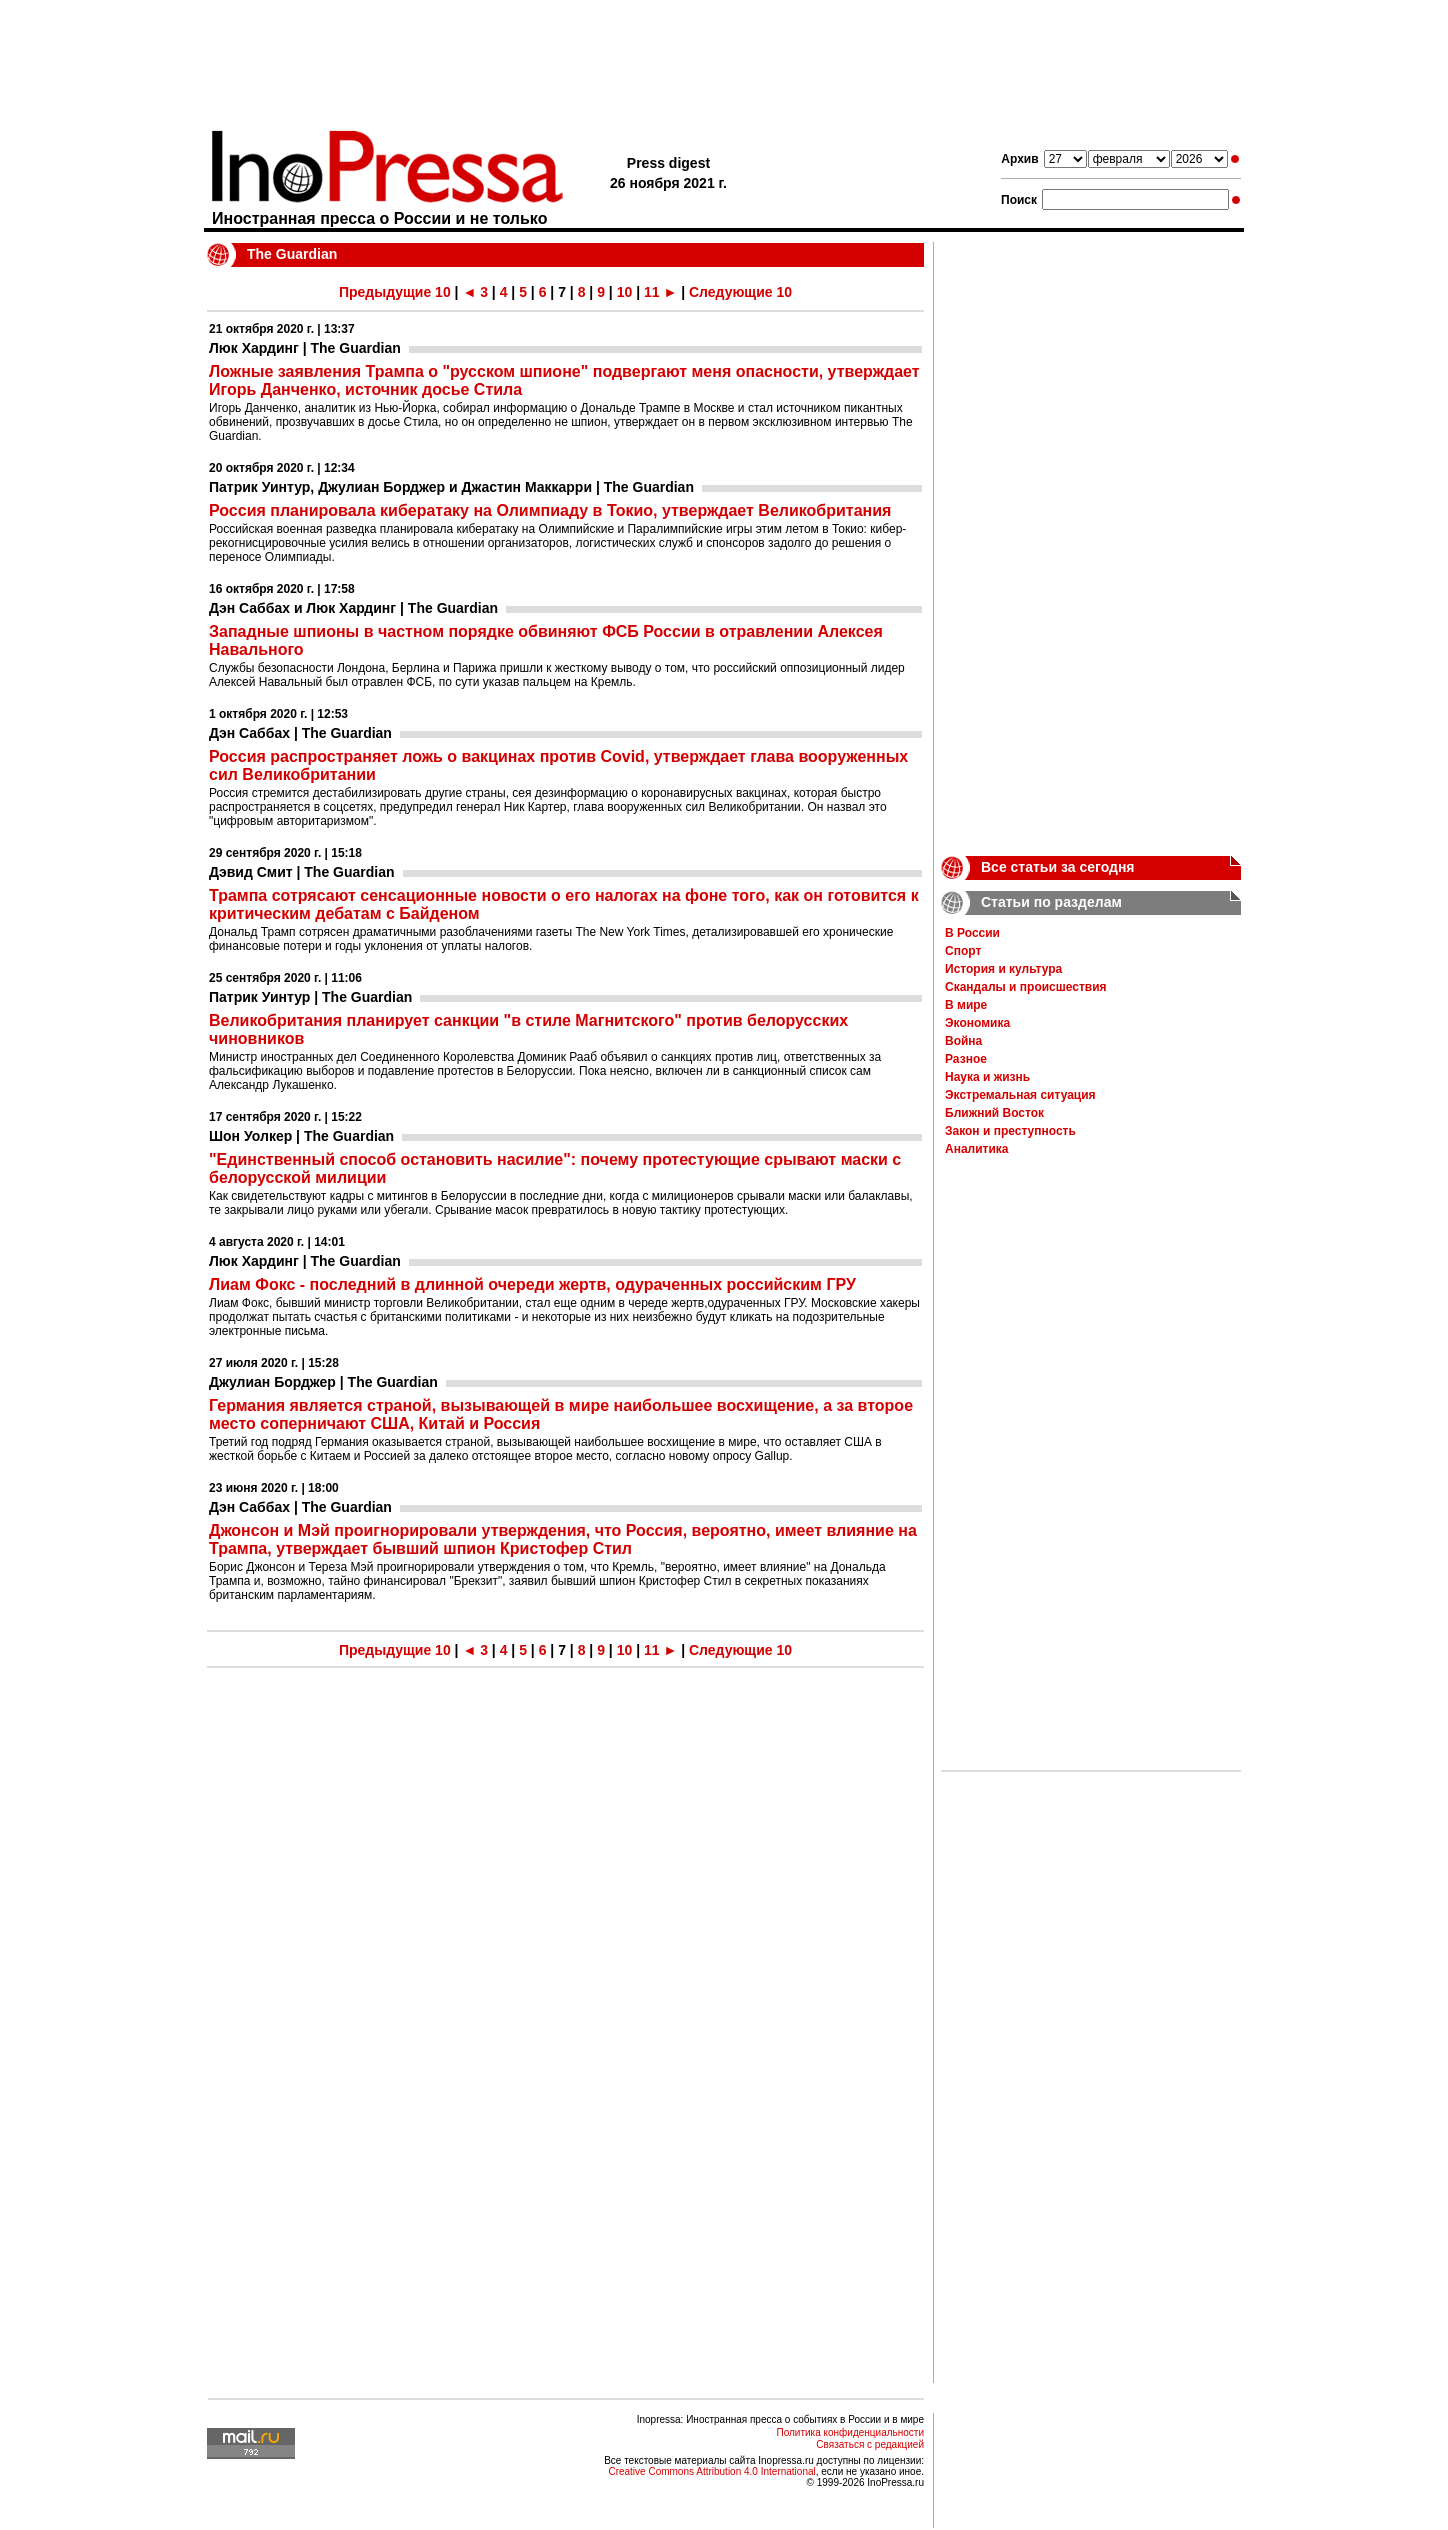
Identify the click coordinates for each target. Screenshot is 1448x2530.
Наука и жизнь (987, 1077)
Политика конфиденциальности (850, 2432)
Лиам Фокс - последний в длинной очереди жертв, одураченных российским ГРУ (532, 1284)
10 (625, 292)
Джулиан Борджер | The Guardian (323, 1382)
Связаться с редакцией (870, 2444)
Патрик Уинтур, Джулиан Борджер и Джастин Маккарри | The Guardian (451, 487)
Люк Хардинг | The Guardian (305, 348)
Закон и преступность (1010, 1131)
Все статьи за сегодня (1058, 867)
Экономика (977, 1023)
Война (963, 1041)
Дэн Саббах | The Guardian (300, 733)
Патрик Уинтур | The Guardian (310, 997)
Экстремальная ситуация (1020, 1095)
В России (972, 933)
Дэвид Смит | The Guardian (302, 872)
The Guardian (292, 254)
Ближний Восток (994, 1113)
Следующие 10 (740, 292)
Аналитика (977, 1149)
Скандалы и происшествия (1026, 987)
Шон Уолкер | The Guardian (301, 1136)
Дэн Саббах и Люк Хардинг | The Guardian (353, 608)
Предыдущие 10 (395, 292)
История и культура (1003, 969)
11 (652, 292)
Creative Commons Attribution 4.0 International (711, 2471)
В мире (966, 1005)
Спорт (963, 951)
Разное (966, 1059)
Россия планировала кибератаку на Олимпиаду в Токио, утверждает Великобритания (550, 510)
